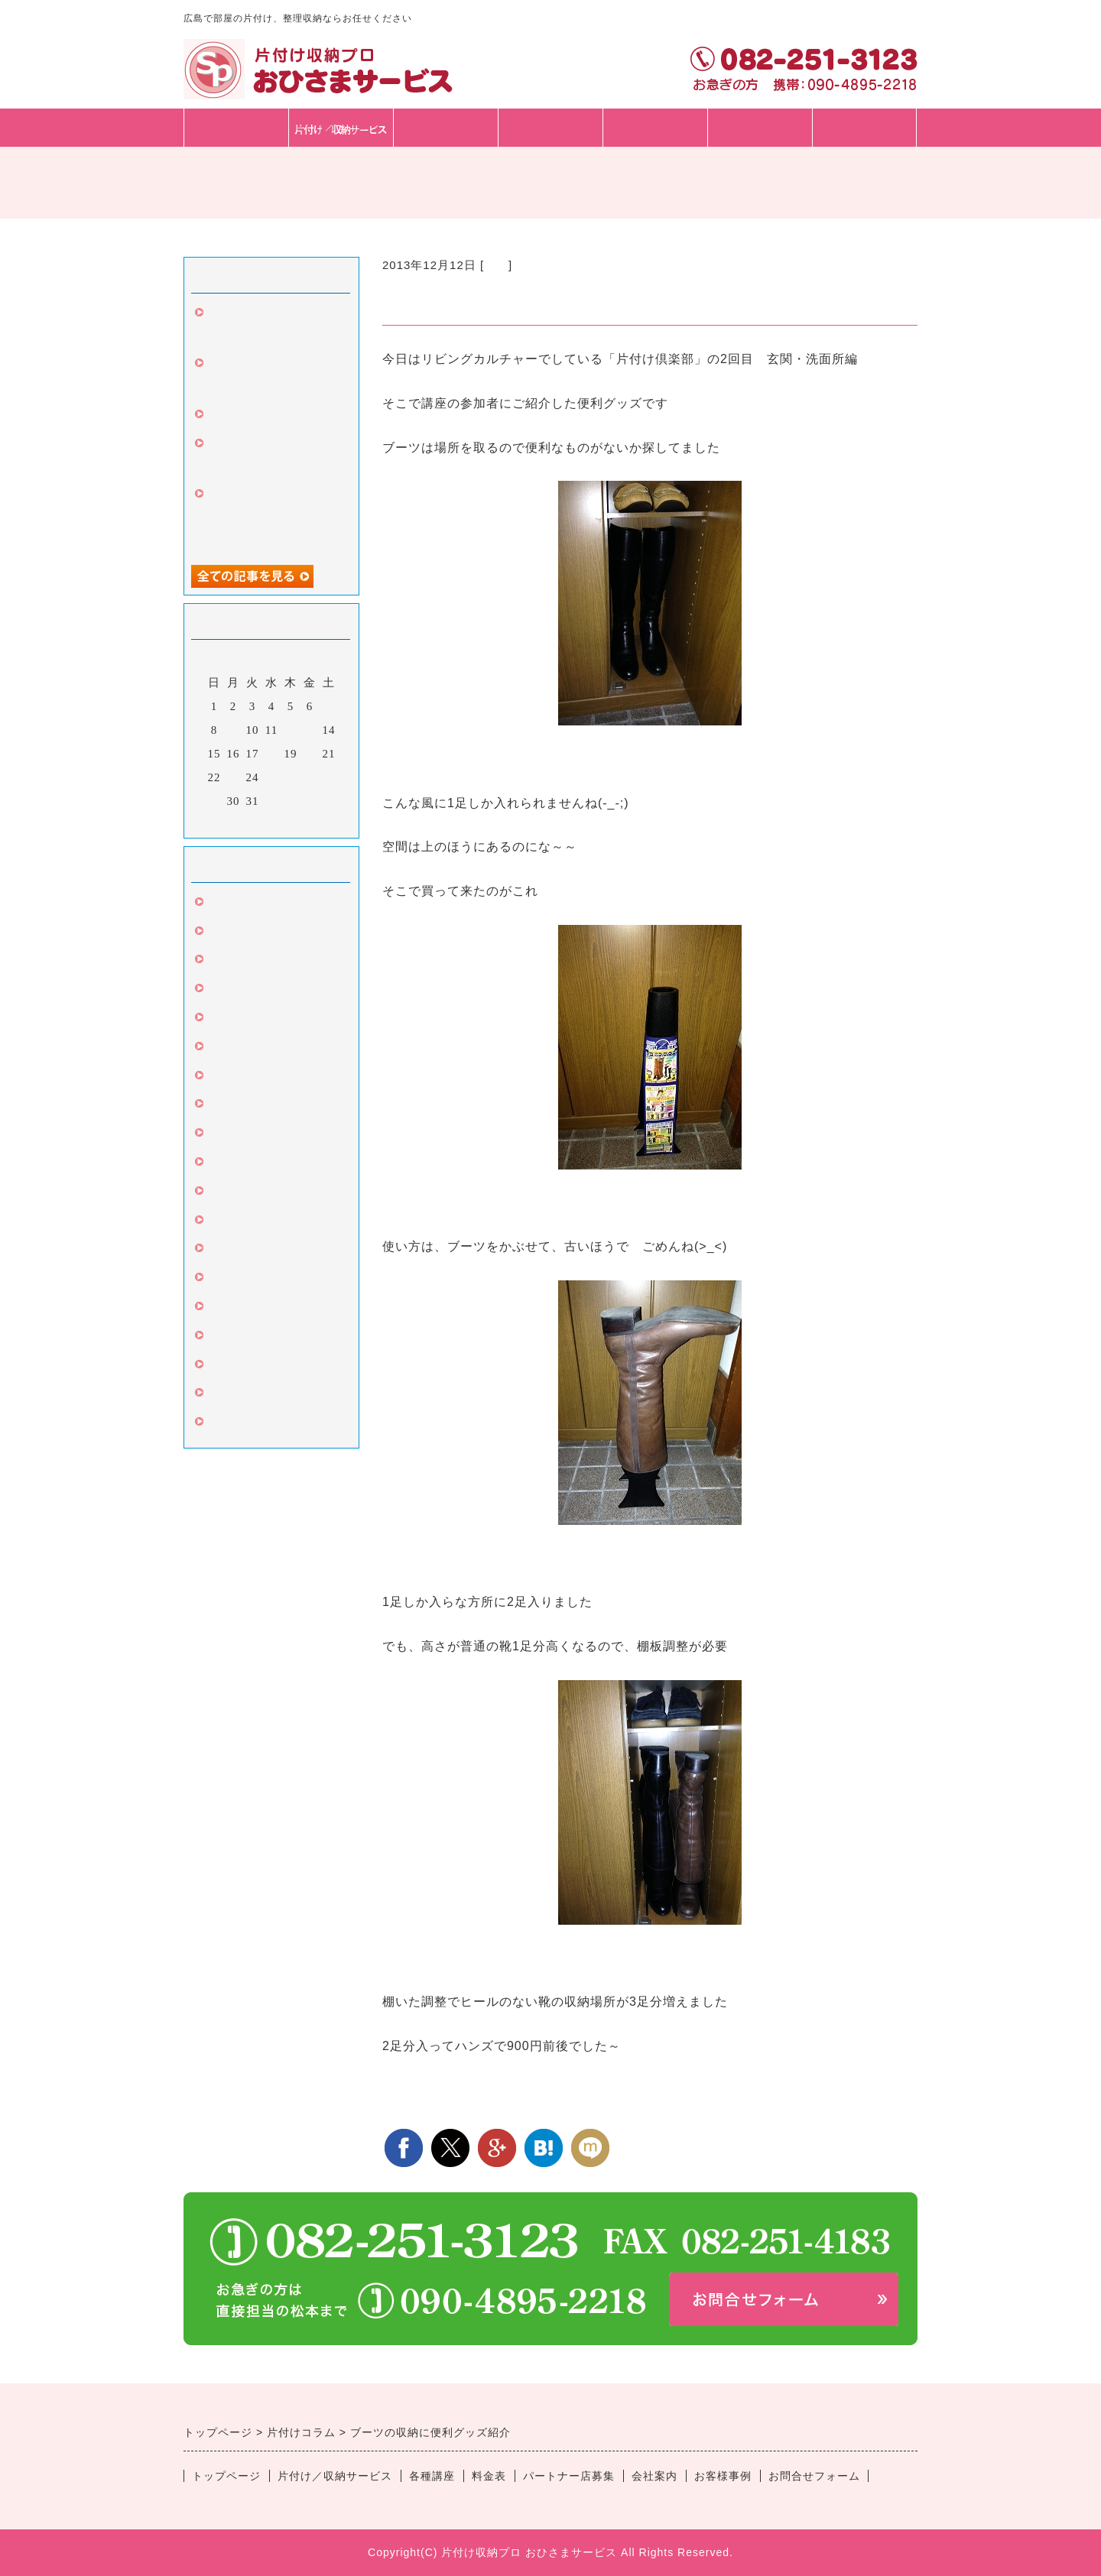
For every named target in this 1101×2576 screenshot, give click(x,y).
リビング (230, 1164)
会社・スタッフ (865, 127)
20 (310, 754)
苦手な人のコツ (249, 1367)
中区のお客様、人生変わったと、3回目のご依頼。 (271, 518)
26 (290, 777)
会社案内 (654, 2476)
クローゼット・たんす (267, 1078)
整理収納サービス (255, 1049)
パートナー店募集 (569, 2476)
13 (310, 730)
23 (233, 777)
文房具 (224, 991)
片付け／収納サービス (335, 2476)
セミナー (230, 1279)
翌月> (303, 822)
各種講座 (445, 127)
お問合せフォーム (760, 146)
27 (310, 777)
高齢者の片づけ (249, 1338)
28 (329, 777)
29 (214, 801)
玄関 (496, 264)
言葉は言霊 (237, 1135)
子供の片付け (243, 1424)
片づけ (224, 904)
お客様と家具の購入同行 (273, 416)
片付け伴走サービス (261, 1250)
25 (271, 777)
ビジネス (230, 1309)
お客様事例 (723, 2476)
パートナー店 (655, 127)
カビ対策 (230, 1106)
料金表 (550, 127)
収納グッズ (237, 1193)
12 (290, 730)
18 (271, 754)
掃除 (218, 933)
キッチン (230, 1222)
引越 (218, 961)
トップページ (236, 127)
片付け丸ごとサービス (267, 1395)
